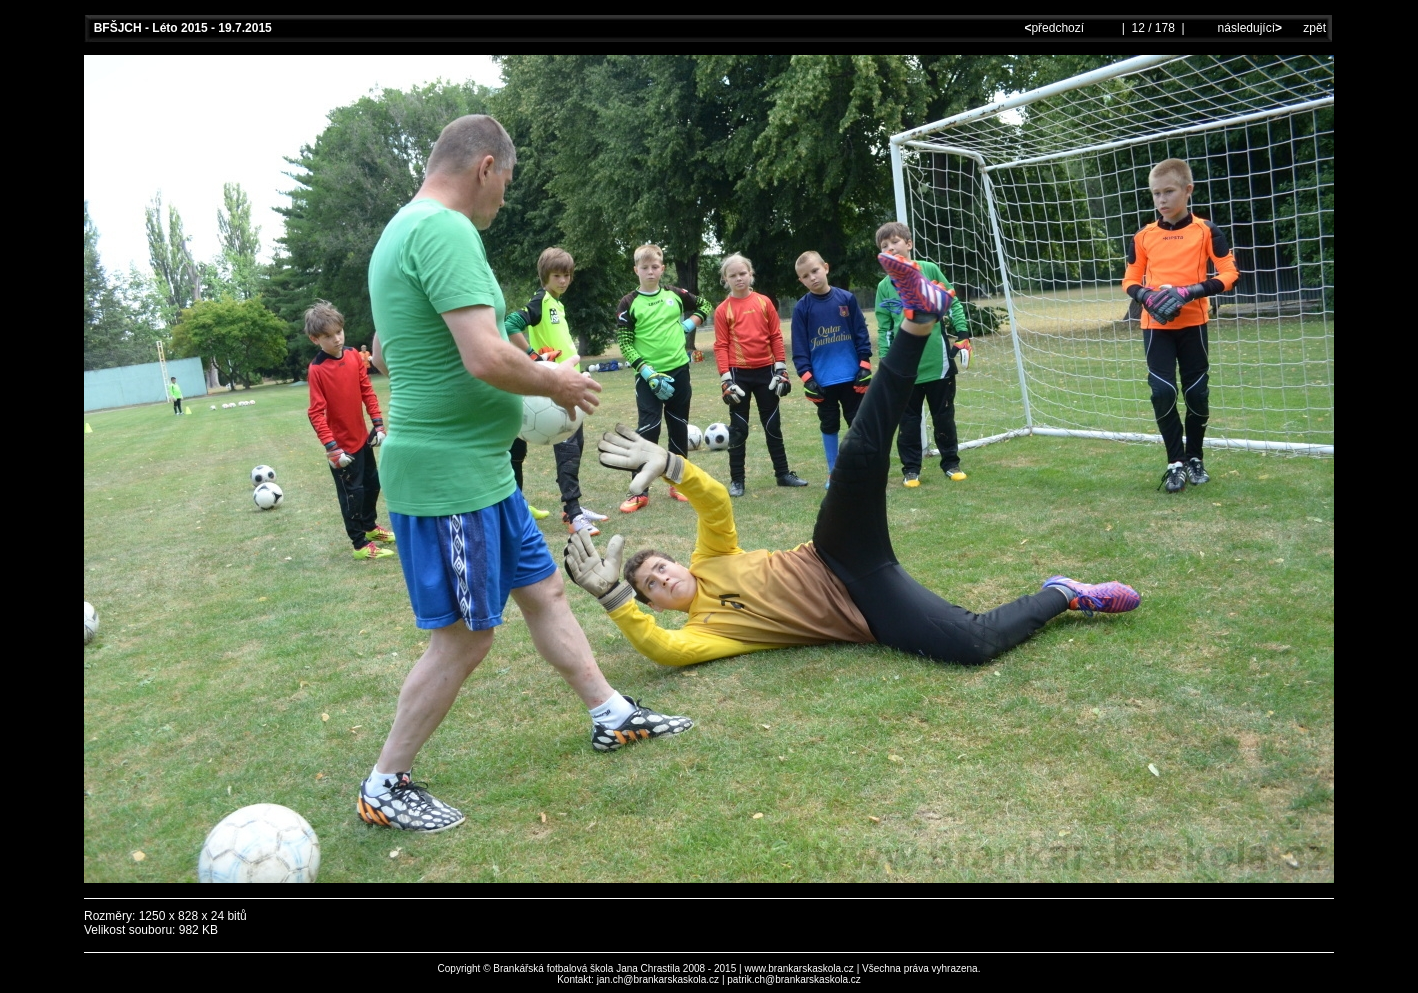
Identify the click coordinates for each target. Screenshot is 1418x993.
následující (1248, 28)
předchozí (1055, 28)
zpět (1314, 28)
